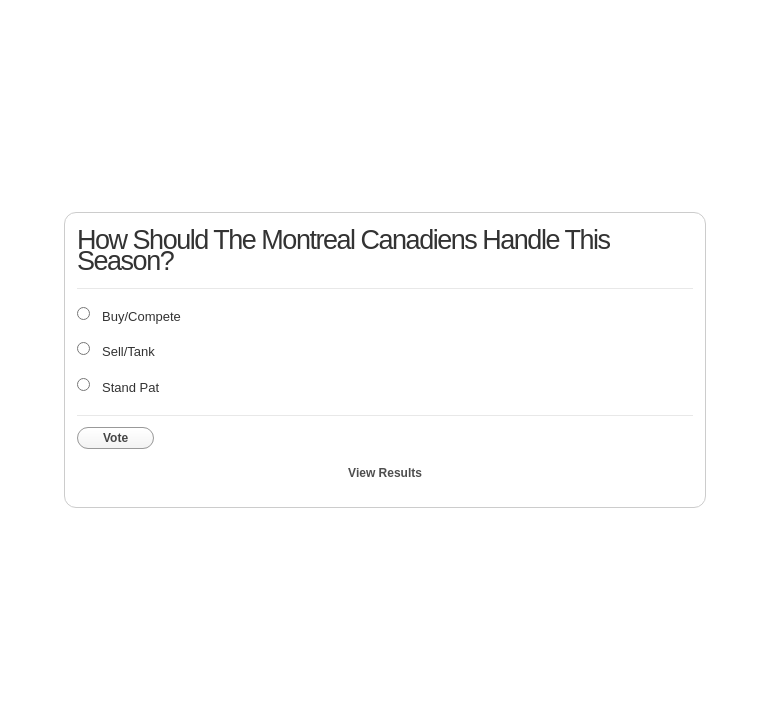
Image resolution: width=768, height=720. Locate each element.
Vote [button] (115, 438)
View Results (385, 473)
